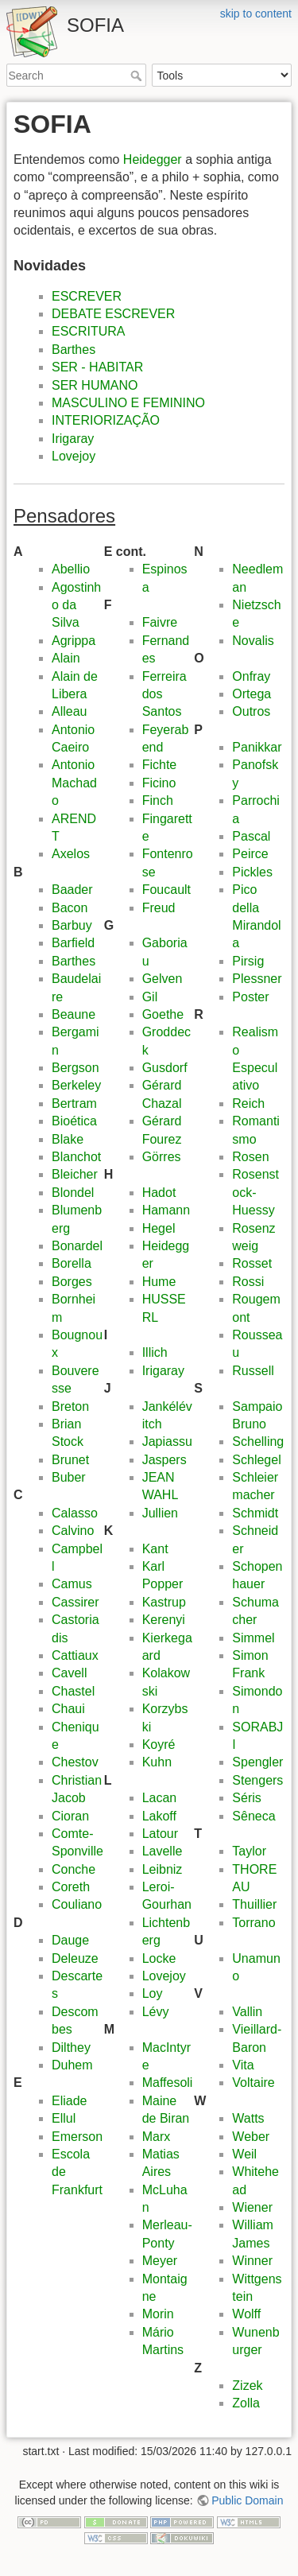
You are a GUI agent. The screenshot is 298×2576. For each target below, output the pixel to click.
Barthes (73, 349)
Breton (70, 1406)
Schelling (258, 1441)
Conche (73, 1869)
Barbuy (72, 925)
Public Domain (247, 2500)
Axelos (71, 854)
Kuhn (157, 1762)
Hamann (166, 1210)
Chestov (75, 1762)
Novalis (252, 640)
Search (137, 75)
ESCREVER (87, 296)
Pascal (251, 836)
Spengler (257, 1762)
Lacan (159, 1798)
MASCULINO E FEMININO (128, 403)
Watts (248, 2118)
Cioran (70, 1816)
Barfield (73, 943)
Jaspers (164, 1460)
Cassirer (75, 1602)
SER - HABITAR (97, 367)
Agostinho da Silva (76, 605)
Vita (242, 2065)
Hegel (159, 1228)
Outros (251, 711)
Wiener (252, 2207)
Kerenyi (163, 1619)
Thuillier (254, 1904)
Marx (156, 2136)
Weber (250, 2136)
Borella (71, 1263)
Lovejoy (73, 456)
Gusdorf (165, 1067)
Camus (72, 1584)
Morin (158, 2314)
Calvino (73, 1530)
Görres (161, 1157)
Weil (244, 2154)
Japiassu (167, 1441)
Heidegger (152, 159)
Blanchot (76, 1157)
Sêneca (253, 1816)
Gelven (162, 978)
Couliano (77, 1904)
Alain (66, 658)
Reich (248, 1103)
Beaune (73, 1014)
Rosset (252, 1263)
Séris (246, 1798)
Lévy (155, 2011)
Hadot (159, 1192)
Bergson (75, 1067)
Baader (72, 889)
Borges (72, 1281)
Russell (252, 1370)
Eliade (69, 2101)
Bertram (74, 1103)
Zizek (247, 2385)
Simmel (253, 1638)
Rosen (250, 1157)
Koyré (159, 1744)
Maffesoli (167, 2082)
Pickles (252, 872)
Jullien (160, 1513)
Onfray (251, 676)
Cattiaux (75, 1655)
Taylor (249, 1851)
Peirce (250, 854)
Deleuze (75, 1958)
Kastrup (164, 1602)
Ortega (251, 694)
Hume (159, 1281)
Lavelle (162, 1851)
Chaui (68, 1708)
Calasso (75, 1513)
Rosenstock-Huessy (255, 1192)
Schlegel (256, 1460)
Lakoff (159, 1816)
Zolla (246, 2403)
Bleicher (75, 1174)
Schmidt (255, 1513)
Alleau (69, 711)
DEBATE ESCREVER (113, 314)
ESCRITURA (88, 331)
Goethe (163, 1014)
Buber (69, 1477)
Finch (157, 800)
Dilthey (71, 2047)
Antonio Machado (74, 782)
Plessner (256, 978)
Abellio (71, 569)
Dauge (70, 1940)
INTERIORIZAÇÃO (106, 420)
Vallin (247, 2011)
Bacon (69, 908)
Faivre (159, 622)
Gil (150, 997)
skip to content (256, 13)
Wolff (246, 2314)
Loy (152, 1993)
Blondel (73, 1192)
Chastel (73, 1691)
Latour (160, 1833)
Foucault (166, 889)
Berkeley (76, 1085)
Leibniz (162, 1869)
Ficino (159, 783)
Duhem (72, 2065)
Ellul (63, 2118)
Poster (250, 997)
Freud (159, 908)
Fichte (159, 764)
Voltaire (253, 2082)
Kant (155, 1549)
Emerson (77, 2136)
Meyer (159, 2260)
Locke (159, 1958)
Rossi (248, 1281)
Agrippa (73, 640)
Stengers (257, 1780)
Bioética (74, 1121)
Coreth (71, 1887)
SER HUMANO (94, 385)
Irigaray (73, 438)
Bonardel (77, 1246)
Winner (252, 2260)
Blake (67, 1139)
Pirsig (248, 961)
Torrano (253, 1922)
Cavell (69, 1673)
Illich (155, 1352)
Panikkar (256, 747)
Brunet (70, 1460)
